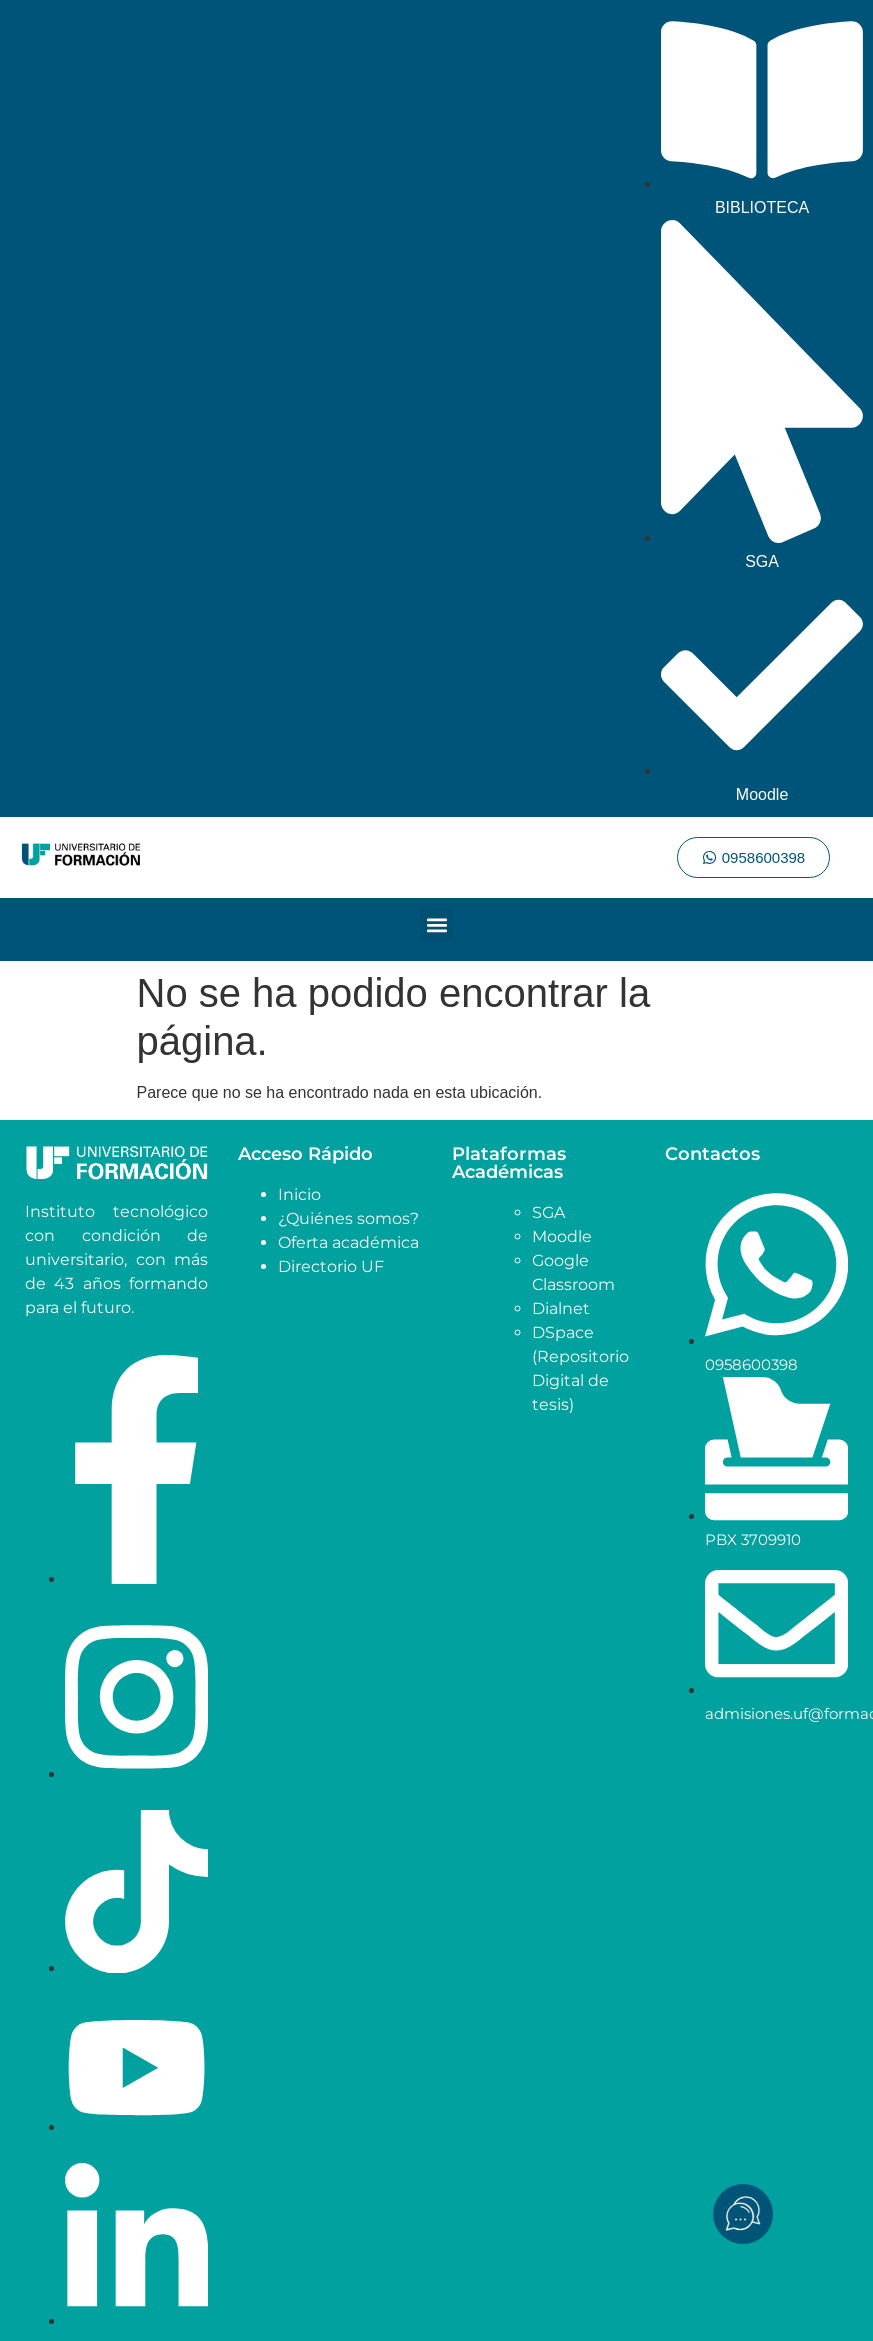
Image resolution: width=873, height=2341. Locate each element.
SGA (548, 1212)
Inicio (299, 1194)
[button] (436, 924)
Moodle (562, 1236)
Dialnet (561, 1308)
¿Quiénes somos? (348, 1218)
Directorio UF (331, 1266)
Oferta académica (348, 1242)
